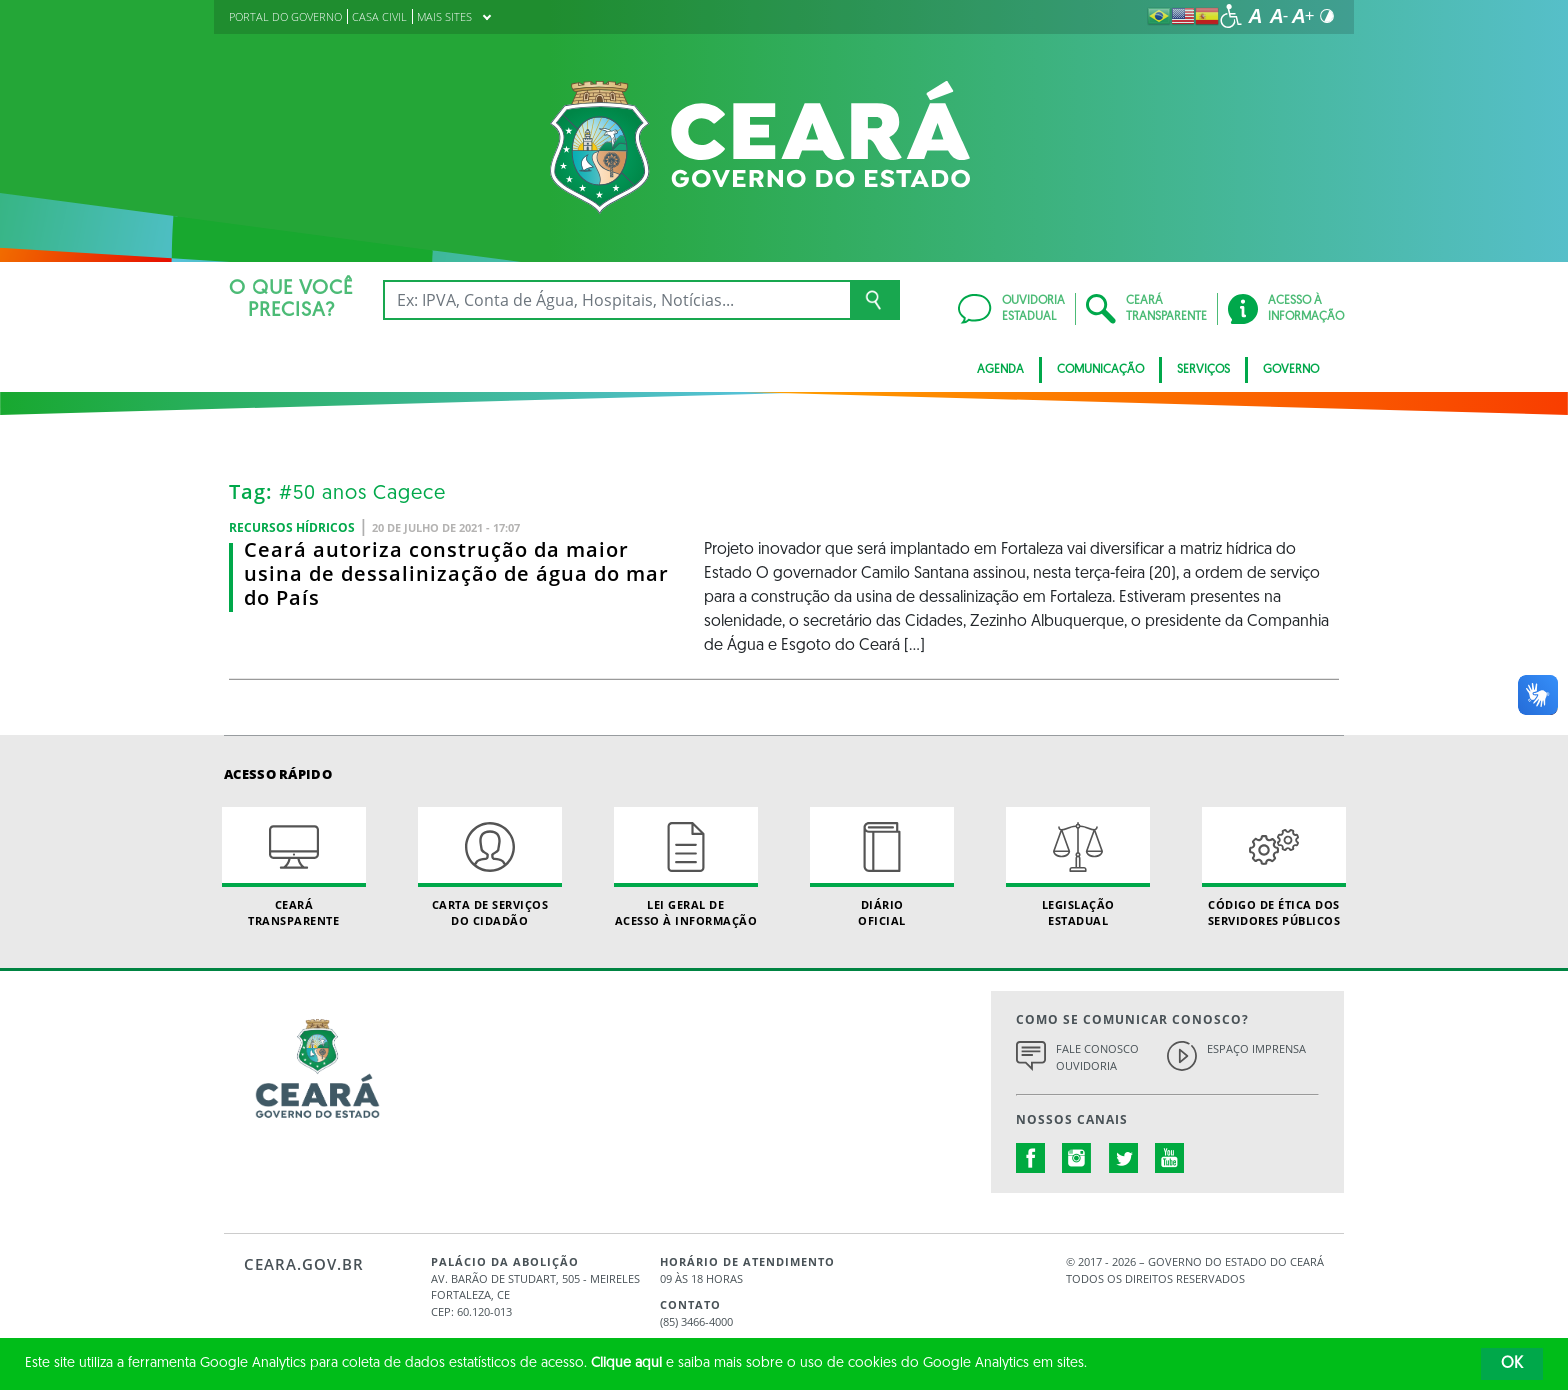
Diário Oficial (882, 867)
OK (1512, 1364)
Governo (1291, 370)
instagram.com (1077, 1158)
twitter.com (1124, 1158)
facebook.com (1031, 1158)
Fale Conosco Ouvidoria (1097, 1057)
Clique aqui (626, 1363)
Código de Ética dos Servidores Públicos (1274, 867)
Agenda (1000, 370)
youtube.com (1170, 1158)
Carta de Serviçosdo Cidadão (490, 867)
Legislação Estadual (1078, 867)
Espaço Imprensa (1256, 1048)
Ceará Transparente (294, 867)
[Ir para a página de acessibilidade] (1231, 16)
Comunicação (1100, 370)
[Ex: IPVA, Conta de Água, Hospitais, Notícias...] (616, 300)
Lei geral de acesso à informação (686, 867)
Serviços (1203, 370)
